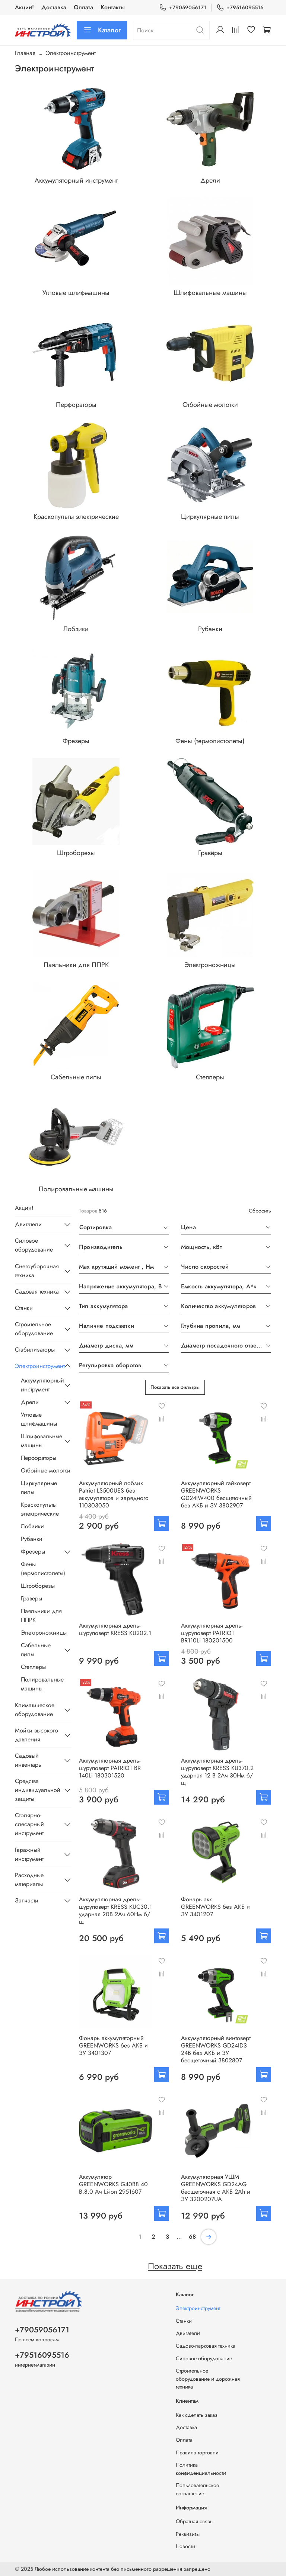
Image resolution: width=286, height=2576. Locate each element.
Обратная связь (194, 2521)
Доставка (53, 7)
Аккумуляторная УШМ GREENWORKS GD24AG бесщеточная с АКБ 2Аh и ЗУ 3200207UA (215, 2187)
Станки (24, 1308)
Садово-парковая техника (205, 2345)
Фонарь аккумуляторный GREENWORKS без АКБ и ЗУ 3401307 (113, 2045)
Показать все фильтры (175, 1387)
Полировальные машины (42, 1684)
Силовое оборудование (34, 1245)
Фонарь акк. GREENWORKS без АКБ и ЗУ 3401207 (215, 1906)
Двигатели (28, 1224)
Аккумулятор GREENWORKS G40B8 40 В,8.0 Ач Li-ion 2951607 (113, 2184)
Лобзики (32, 1526)
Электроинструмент (37, 1366)
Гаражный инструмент (29, 1854)
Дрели (30, 1402)
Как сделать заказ (196, 2415)
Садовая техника (37, 1291)
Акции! (24, 7)
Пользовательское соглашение (197, 2489)
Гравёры (31, 1598)
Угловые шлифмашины (39, 1419)
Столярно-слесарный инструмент (29, 1824)
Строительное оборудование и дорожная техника (208, 2378)
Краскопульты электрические (40, 1509)
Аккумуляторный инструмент (40, 1385)
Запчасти (26, 1900)
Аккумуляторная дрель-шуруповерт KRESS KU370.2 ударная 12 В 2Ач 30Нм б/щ (217, 1771)
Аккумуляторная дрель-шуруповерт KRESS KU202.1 (115, 1629)
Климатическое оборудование (34, 1709)
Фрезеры (33, 1551)
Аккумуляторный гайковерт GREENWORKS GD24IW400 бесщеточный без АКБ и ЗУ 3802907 (216, 1494)
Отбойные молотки (45, 1470)
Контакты (113, 7)
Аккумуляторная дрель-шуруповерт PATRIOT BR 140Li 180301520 (110, 1768)
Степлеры (33, 1667)
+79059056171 (182, 8)
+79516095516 (240, 8)
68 (192, 2236)
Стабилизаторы (35, 1349)
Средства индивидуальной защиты (37, 1790)
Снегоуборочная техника (37, 1270)
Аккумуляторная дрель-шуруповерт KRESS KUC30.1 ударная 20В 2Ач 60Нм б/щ (115, 1910)
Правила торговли (197, 2452)
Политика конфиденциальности (201, 2469)
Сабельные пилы (36, 1649)
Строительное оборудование (34, 1328)
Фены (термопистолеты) (43, 1568)
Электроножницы (44, 1632)
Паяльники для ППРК (41, 1615)
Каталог (102, 30)
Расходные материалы (29, 1879)
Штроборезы (38, 1585)
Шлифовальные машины (40, 1440)
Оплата (83, 7)
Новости (185, 2546)
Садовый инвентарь (28, 1760)
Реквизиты (188, 2534)
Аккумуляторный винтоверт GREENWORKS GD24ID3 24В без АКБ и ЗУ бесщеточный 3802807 (216, 2049)
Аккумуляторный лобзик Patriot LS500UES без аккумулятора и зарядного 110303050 (114, 1494)
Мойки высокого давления (36, 1735)
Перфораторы (38, 1458)
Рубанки (31, 1539)
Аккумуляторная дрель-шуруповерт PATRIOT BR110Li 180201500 (211, 1633)
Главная (25, 53)
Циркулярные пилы (39, 1487)
